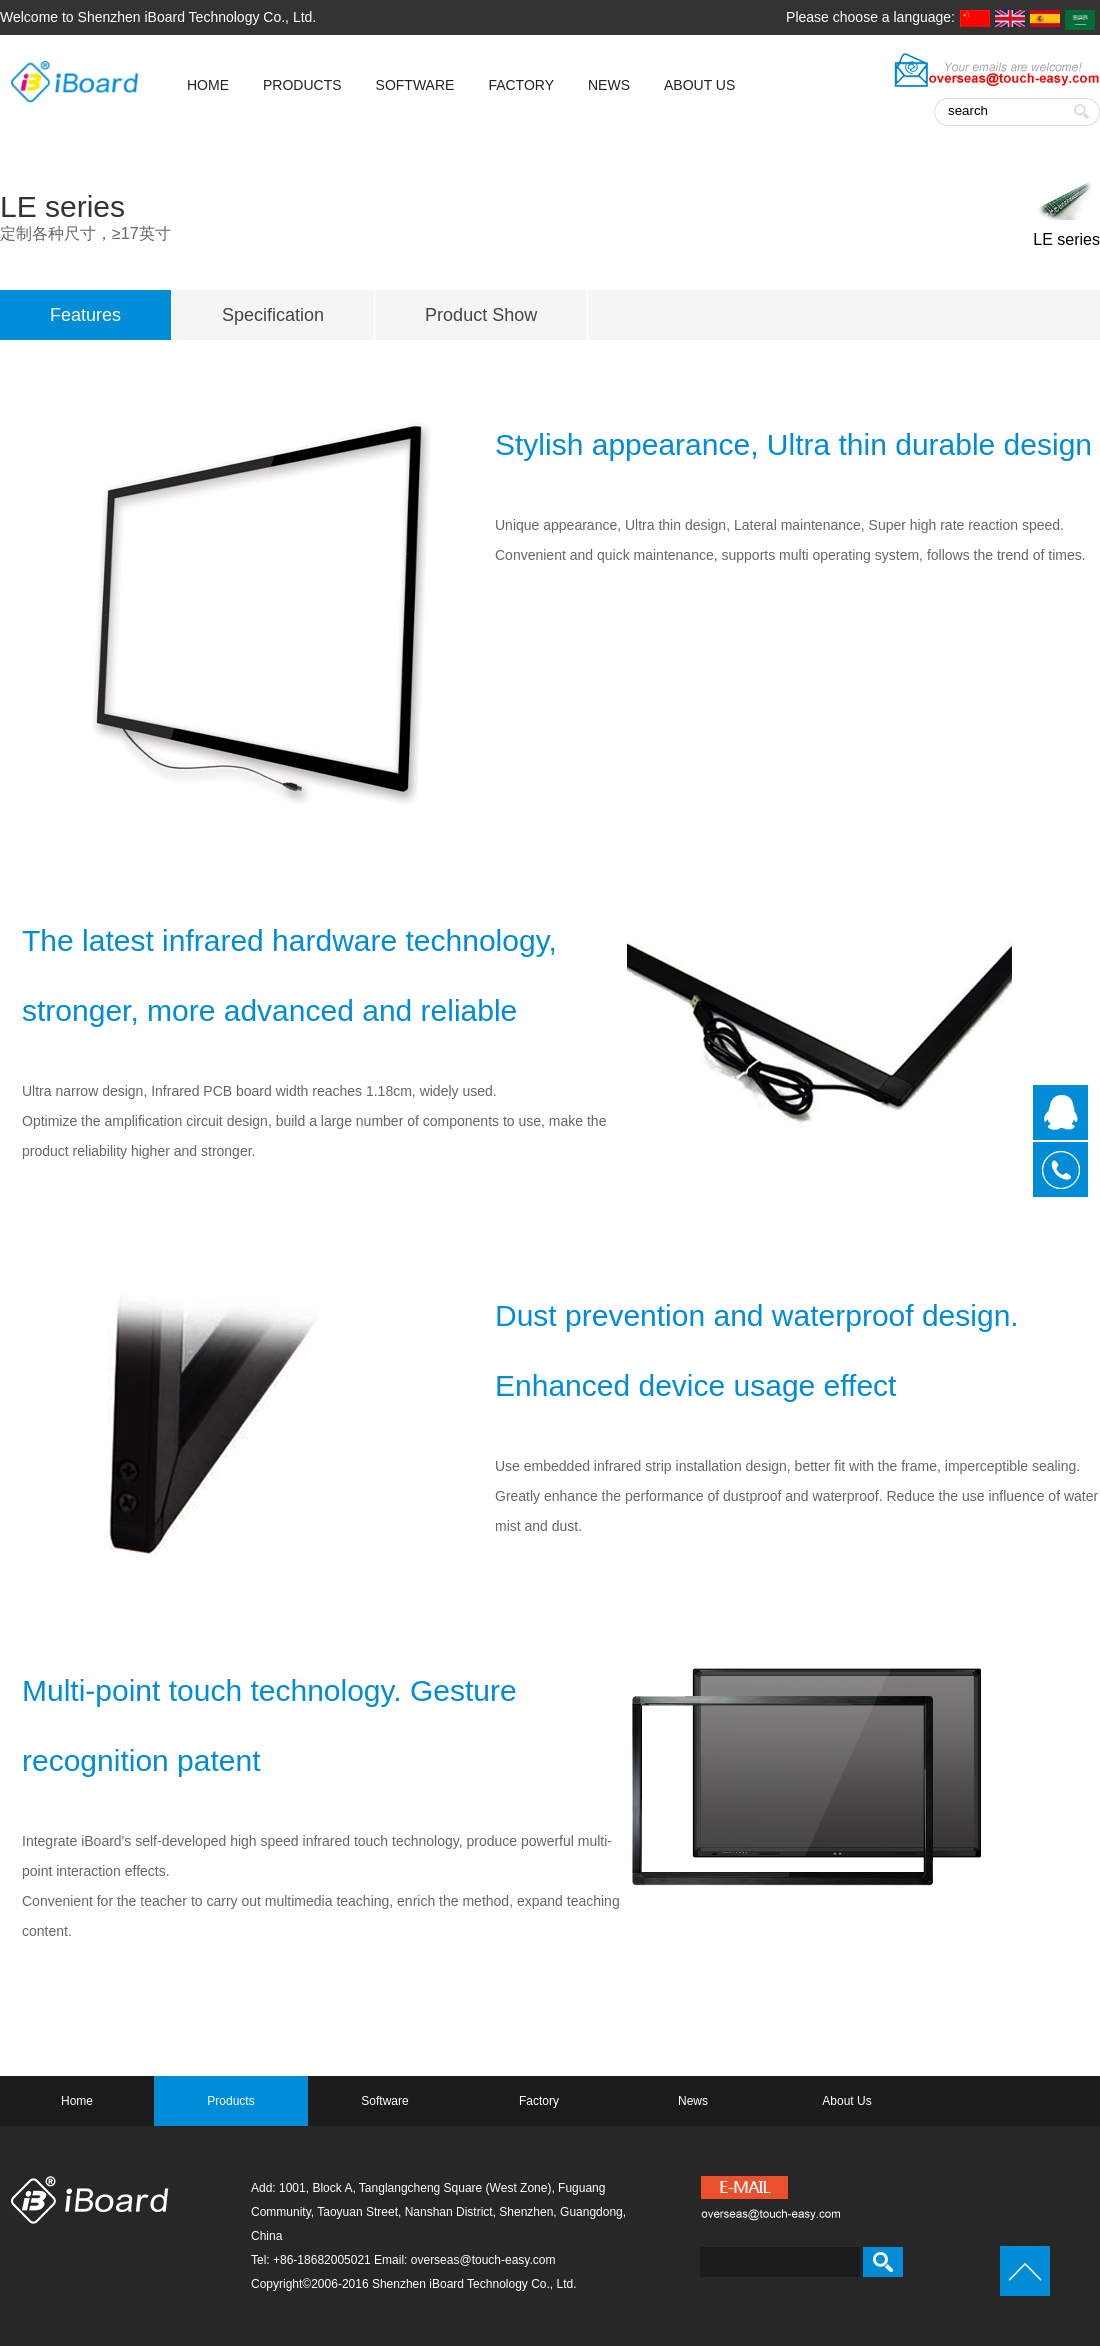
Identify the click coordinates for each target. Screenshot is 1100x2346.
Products (302, 85)
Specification (273, 315)
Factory (521, 85)
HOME (208, 85)
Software (415, 85)
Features (85, 315)
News (609, 85)
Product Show (481, 315)
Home (77, 2101)
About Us (699, 85)
